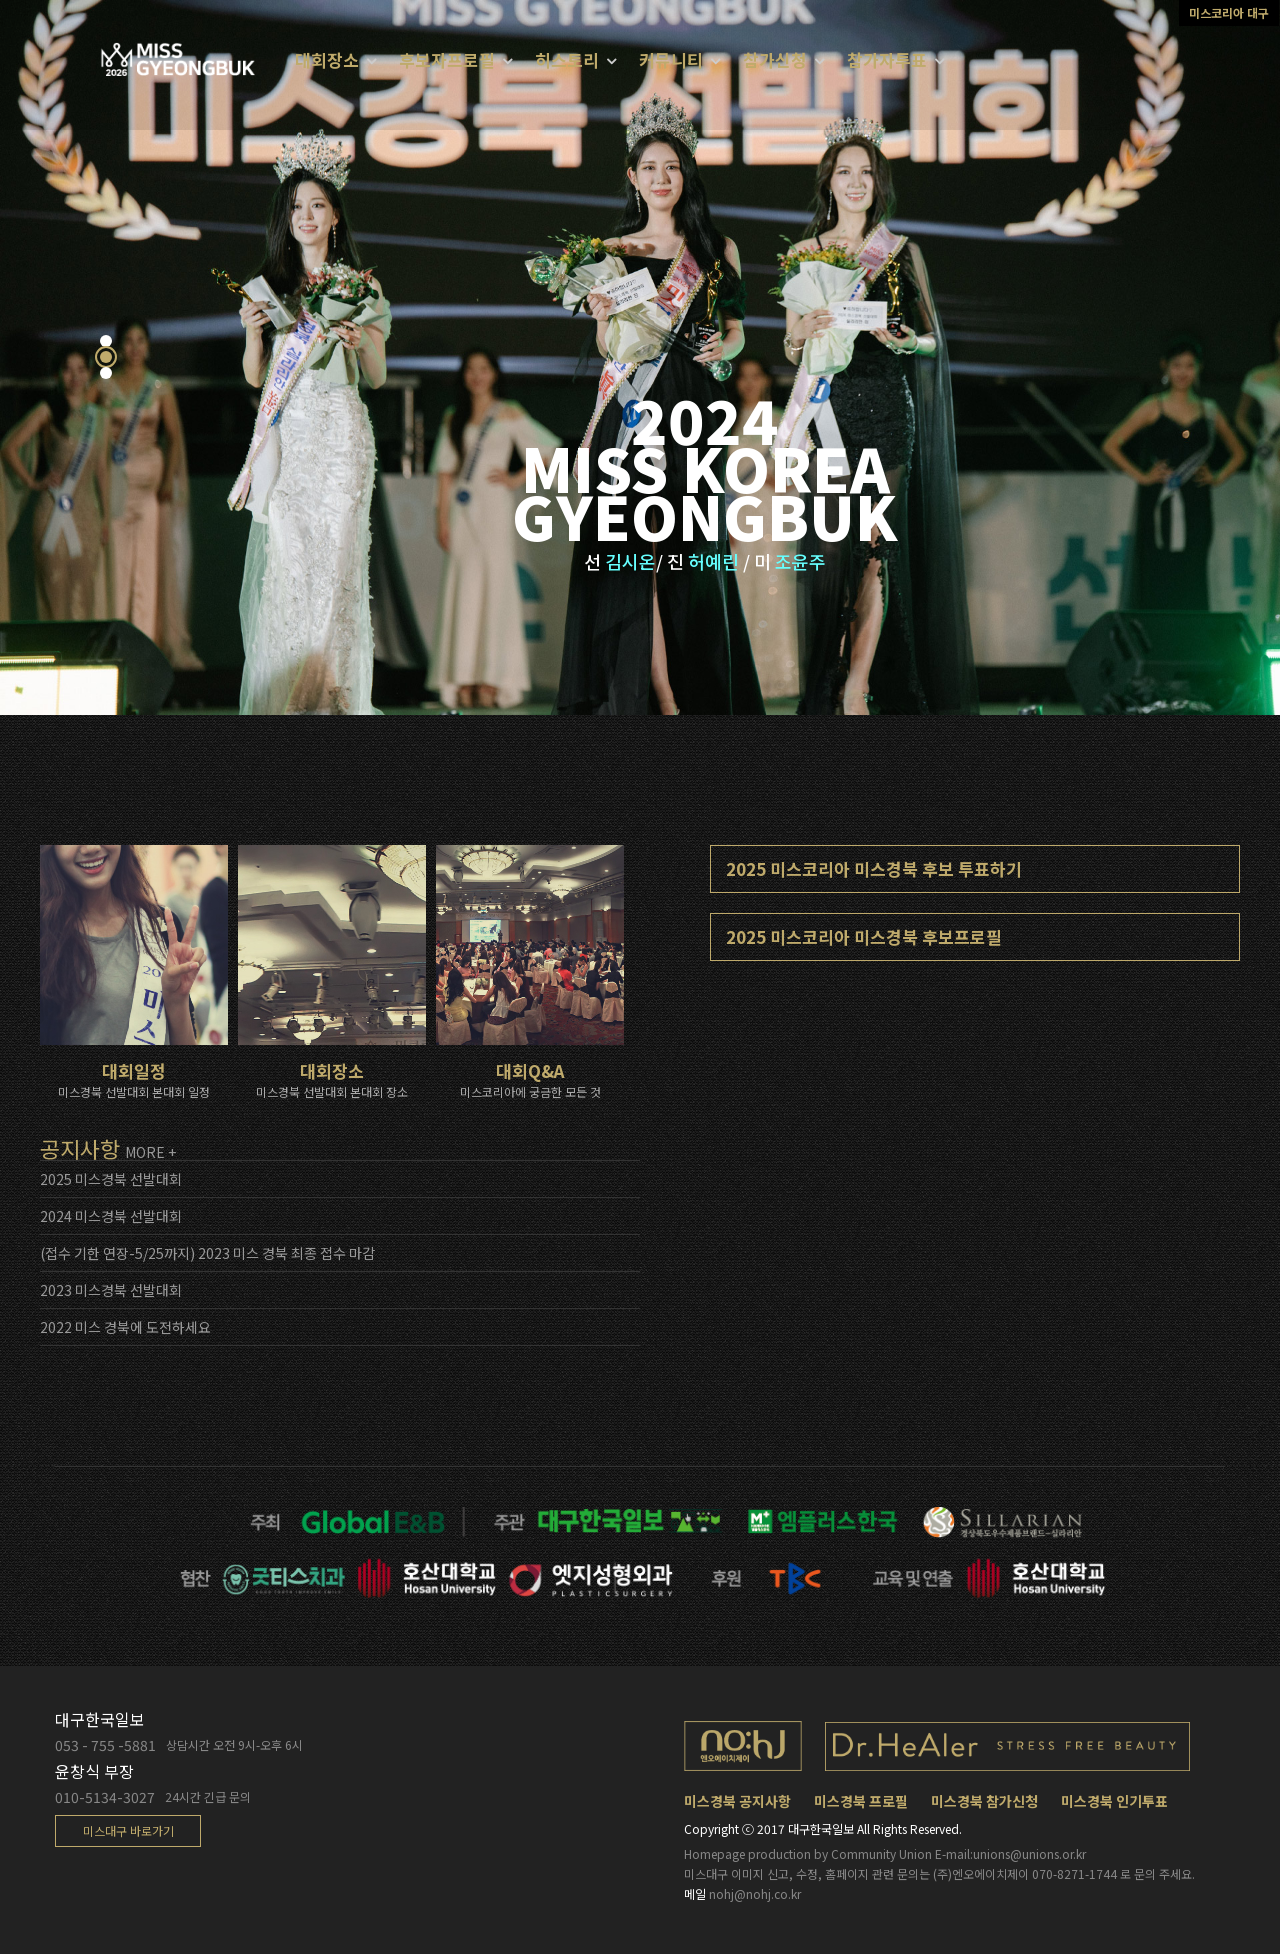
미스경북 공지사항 (737, 1801)
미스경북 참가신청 (984, 1801)
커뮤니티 (671, 59)
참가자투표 (887, 59)
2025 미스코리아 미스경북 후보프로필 (864, 936)
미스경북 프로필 (861, 1801)
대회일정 (136, 1019)
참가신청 (775, 59)
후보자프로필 (447, 59)
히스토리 (567, 59)
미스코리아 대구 (1229, 12)
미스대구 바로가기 (128, 1830)
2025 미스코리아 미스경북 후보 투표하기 (874, 868)
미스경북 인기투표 (1114, 1801)
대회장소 (335, 1008)
